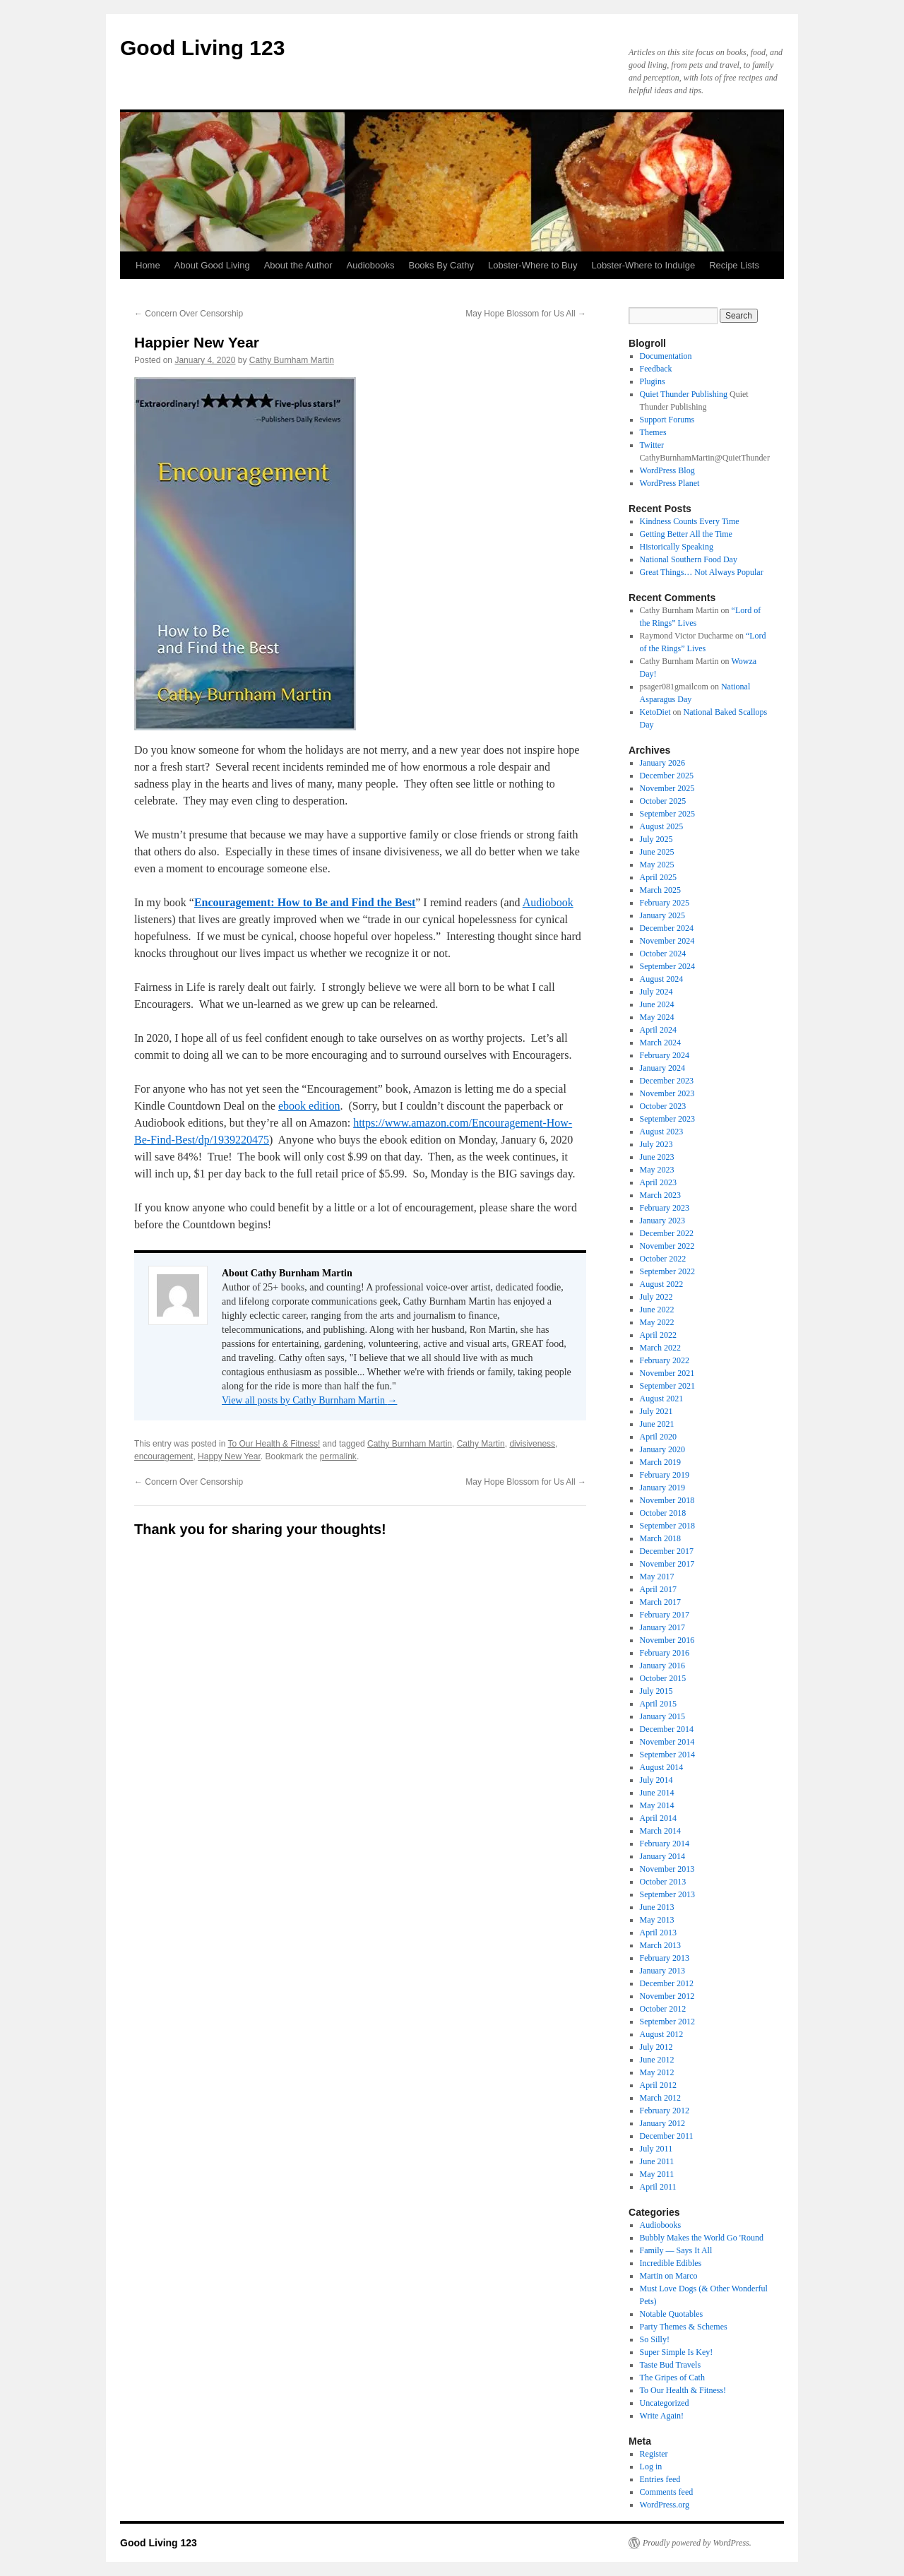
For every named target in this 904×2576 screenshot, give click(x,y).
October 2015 (663, 1678)
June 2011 (657, 2161)
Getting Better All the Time (686, 534)
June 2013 (657, 1907)
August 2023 (662, 1131)
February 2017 (664, 1615)
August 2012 (662, 2034)
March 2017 (660, 1602)
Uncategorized (664, 2403)
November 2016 (667, 1640)
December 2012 (667, 1983)
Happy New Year (229, 1456)
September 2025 (667, 814)
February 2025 (664, 903)
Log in (651, 2466)
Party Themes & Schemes (683, 2327)
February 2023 (664, 1208)
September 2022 (667, 1271)
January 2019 (662, 1487)
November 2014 (667, 1742)
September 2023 (667, 1119)
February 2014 (664, 1843)
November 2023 (667, 1093)
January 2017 (662, 1627)
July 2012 (656, 2047)
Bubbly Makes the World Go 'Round (701, 2238)
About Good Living (212, 265)
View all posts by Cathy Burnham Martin (309, 1400)
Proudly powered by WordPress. (697, 2543)
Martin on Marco (669, 2276)
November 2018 (667, 1500)
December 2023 (667, 1081)
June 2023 (657, 1157)
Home (148, 265)
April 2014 (658, 1818)
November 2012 (667, 1996)
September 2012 (667, 2021)
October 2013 (663, 1882)
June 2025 (657, 852)
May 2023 (657, 1170)
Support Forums (667, 420)
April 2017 (658, 1589)
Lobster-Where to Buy (532, 265)
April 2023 (658, 1182)
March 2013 (660, 1945)
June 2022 (657, 1309)
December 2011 (667, 2136)
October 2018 (663, 1513)
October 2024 (663, 953)
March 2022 (660, 1348)
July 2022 (656, 1297)
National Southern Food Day (688, 559)
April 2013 (658, 1932)
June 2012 (657, 2060)
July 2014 (656, 1780)
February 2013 (664, 1958)
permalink (338, 1456)
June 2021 (657, 1424)
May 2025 (657, 864)
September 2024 (667, 966)
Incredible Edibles (671, 2263)
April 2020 (658, 1437)
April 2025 (658, 877)
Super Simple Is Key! (676, 2352)
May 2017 (657, 1576)
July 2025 (656, 839)
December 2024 (667, 928)
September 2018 (667, 1526)
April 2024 (658, 1030)
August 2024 (662, 979)
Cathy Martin (481, 1444)
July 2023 (656, 1144)
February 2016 (664, 1653)
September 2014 (667, 1754)
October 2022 (663, 1259)
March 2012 (660, 2098)
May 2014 (657, 1805)
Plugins (652, 381)
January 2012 (662, 2123)
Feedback (656, 369)
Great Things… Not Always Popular (701, 572)
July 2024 (656, 992)
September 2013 (667, 1894)
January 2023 (662, 1220)
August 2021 (662, 1398)
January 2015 (662, 1716)
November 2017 (667, 1564)
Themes (653, 432)
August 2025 (662, 826)
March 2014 (660, 1831)
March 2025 (660, 890)
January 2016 (662, 1665)
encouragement (163, 1456)
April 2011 (658, 2187)
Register (654, 2454)
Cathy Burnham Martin (291, 360)
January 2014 (662, 1856)
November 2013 (667, 1869)
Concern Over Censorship (188, 314)
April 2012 (658, 2085)
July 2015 (656, 1691)
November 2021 (667, 1373)
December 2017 (667, 1551)
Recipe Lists (734, 265)
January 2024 (662, 1068)
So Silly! (655, 2339)
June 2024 (657, 1004)
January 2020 (662, 1449)
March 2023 (660, 1195)
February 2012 (664, 2110)
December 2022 (667, 1233)
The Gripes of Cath (672, 2377)
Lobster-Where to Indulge (643, 265)
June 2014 (657, 1793)
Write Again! (662, 2416)
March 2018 (660, 1538)
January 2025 (662, 915)
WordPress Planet (670, 483)
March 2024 (660, 1042)
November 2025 (667, 788)
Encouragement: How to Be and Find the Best (304, 902)
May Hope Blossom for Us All (525, 314)
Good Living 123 (202, 47)
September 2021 (667, 1386)
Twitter (652, 445)
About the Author (298, 265)
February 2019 (664, 1475)
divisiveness (532, 1444)
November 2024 (667, 941)
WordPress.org (664, 2505)
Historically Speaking (676, 547)
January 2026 (662, 763)
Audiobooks (371, 265)
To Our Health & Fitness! (274, 1444)
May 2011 (657, 2174)
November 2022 (667, 1246)
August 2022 (662, 1284)
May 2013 (657, 1920)
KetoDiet (655, 712)
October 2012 (663, 2009)
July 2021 (656, 1411)
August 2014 (662, 1767)
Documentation (666, 356)
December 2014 (667, 1729)
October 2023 (663, 1106)
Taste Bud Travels (670, 2365)
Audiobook (548, 902)
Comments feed (667, 2492)
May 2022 (657, 1322)
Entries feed (660, 2479)
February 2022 (664, 1360)
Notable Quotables (671, 2314)
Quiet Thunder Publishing (683, 394)
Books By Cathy (441, 265)
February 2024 (664, 1055)
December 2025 (667, 775)
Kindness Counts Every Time (689, 521)
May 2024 (657, 1017)
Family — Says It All (676, 2250)
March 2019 (660, 1462)
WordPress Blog (667, 470)
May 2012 (657, 2072)
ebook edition (309, 1106)
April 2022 (658, 1335)
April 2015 (658, 1704)
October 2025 (663, 801)
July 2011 (656, 2149)
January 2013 (662, 1971)
